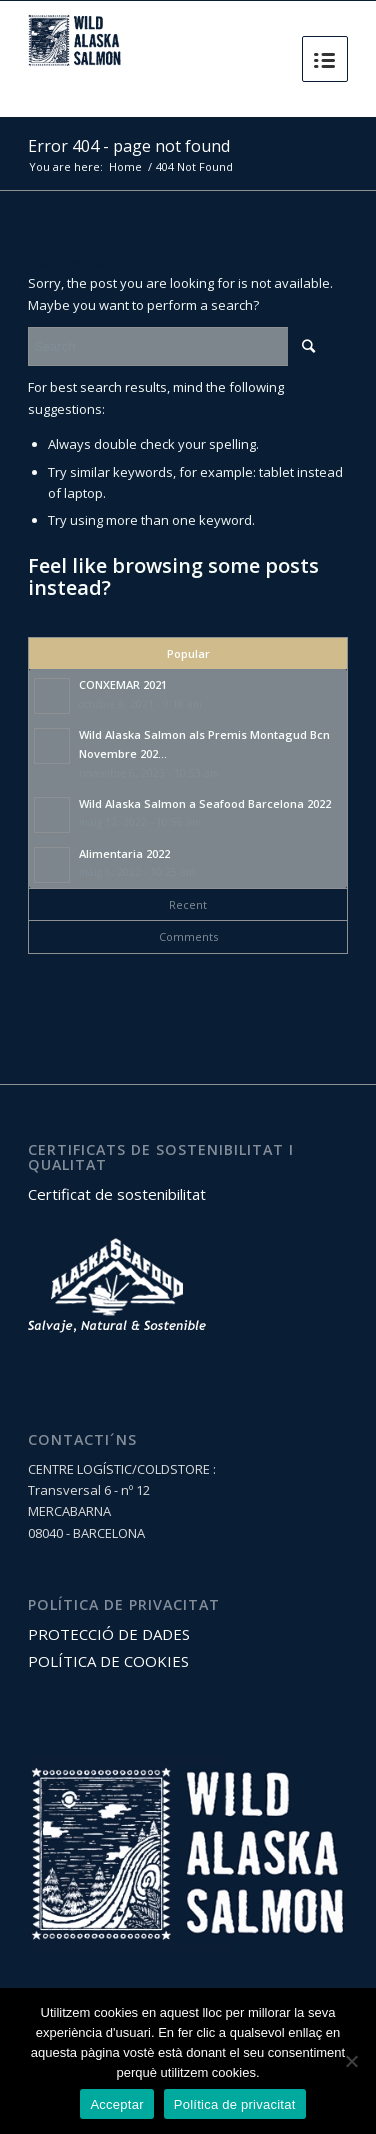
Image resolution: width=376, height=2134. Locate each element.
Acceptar (116, 2104)
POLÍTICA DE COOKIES (108, 1661)
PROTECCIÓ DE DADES (109, 1634)
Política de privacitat (235, 2104)
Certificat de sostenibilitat (117, 1194)
